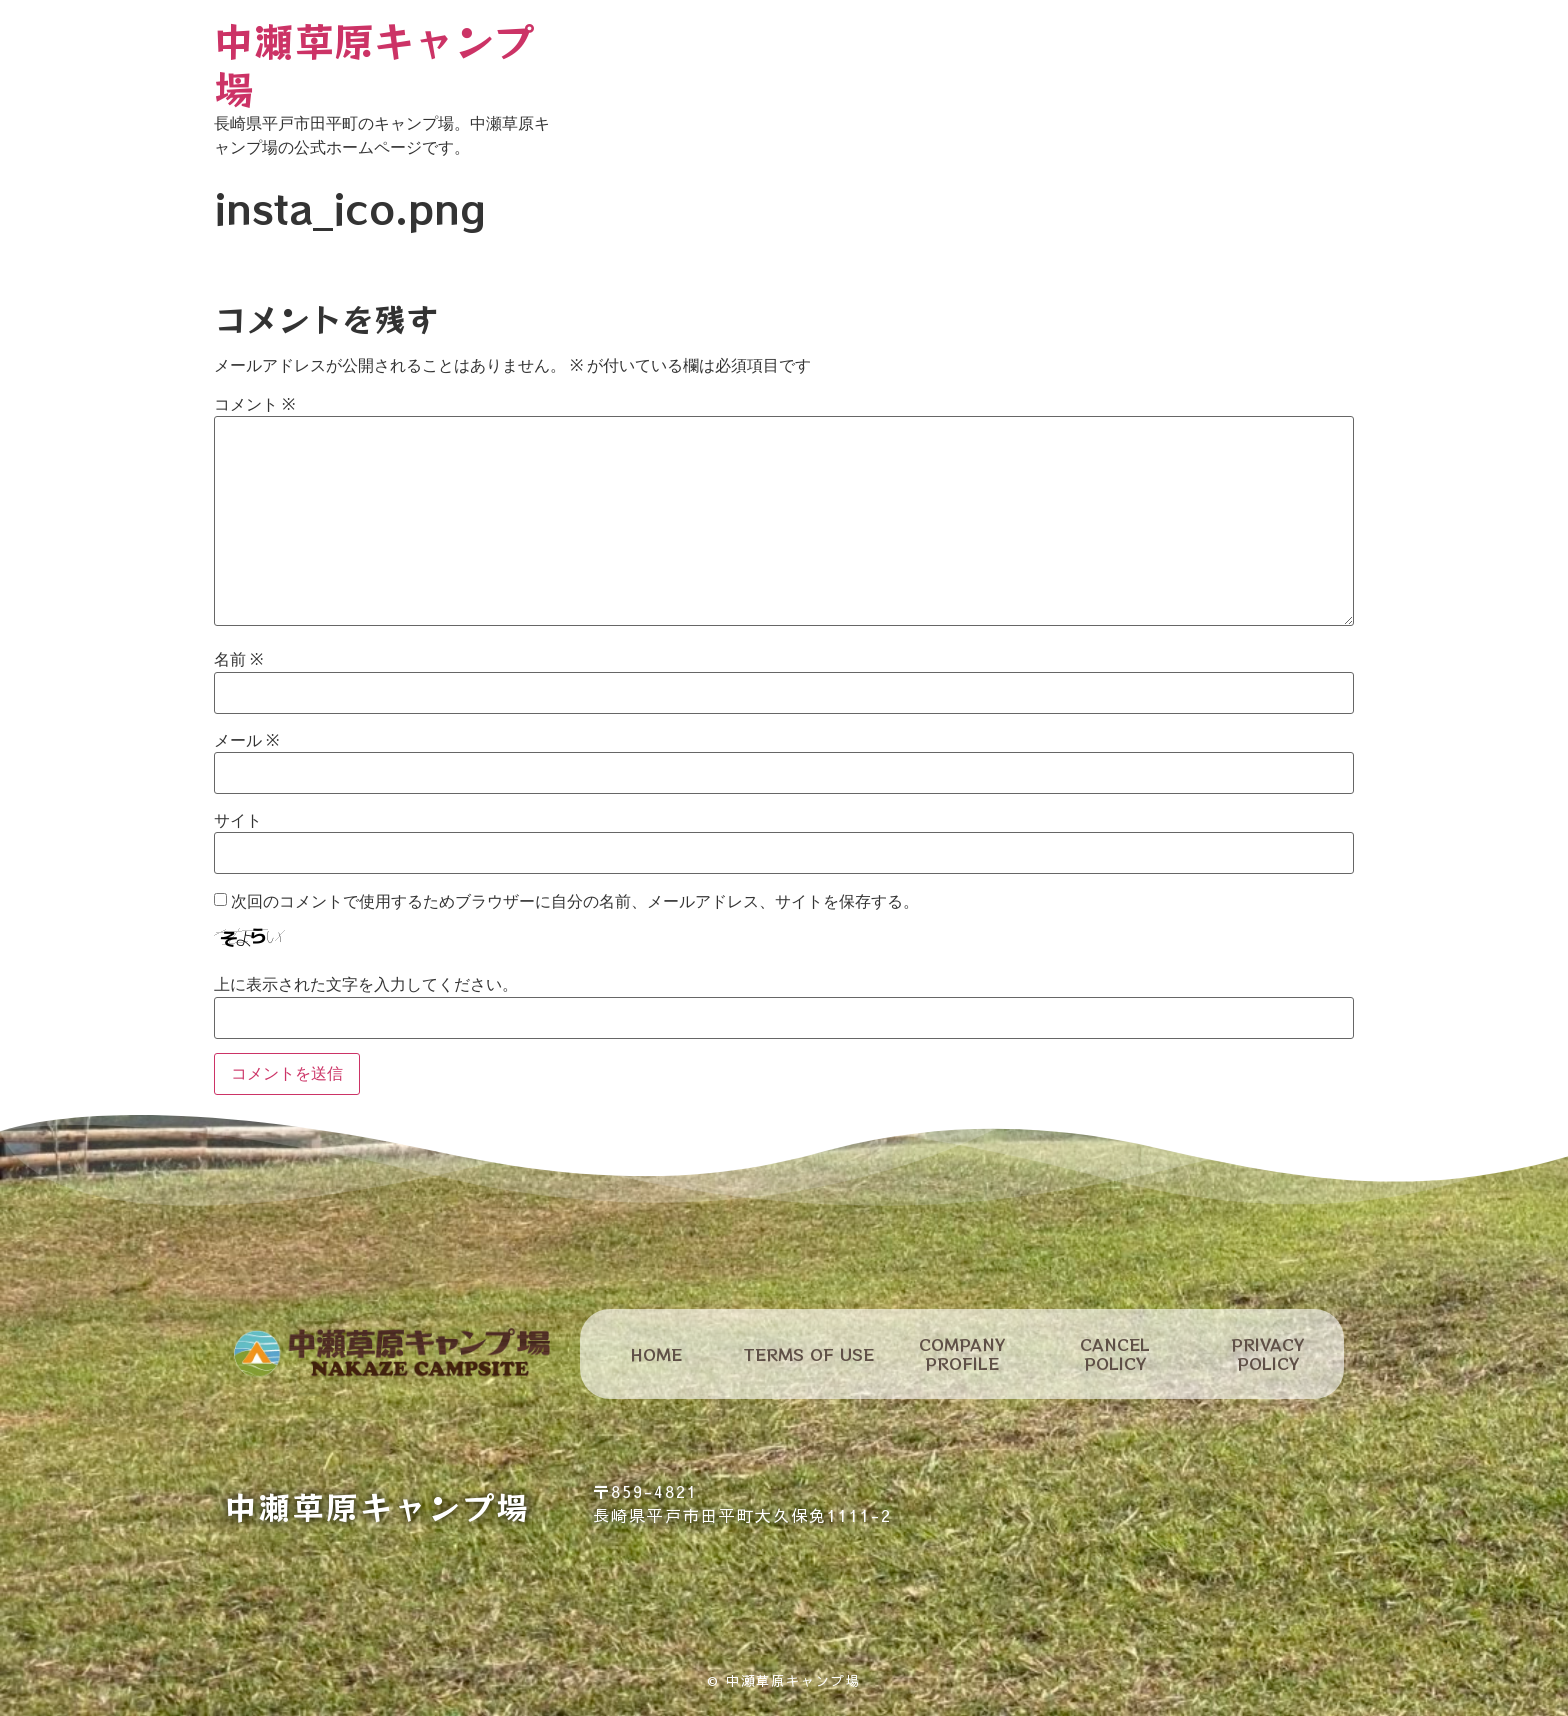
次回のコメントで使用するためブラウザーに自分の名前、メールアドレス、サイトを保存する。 (575, 902)
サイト (238, 821)
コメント (254, 405)
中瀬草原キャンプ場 (374, 64)
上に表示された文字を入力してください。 (366, 985)
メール (246, 741)
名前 (238, 660)
